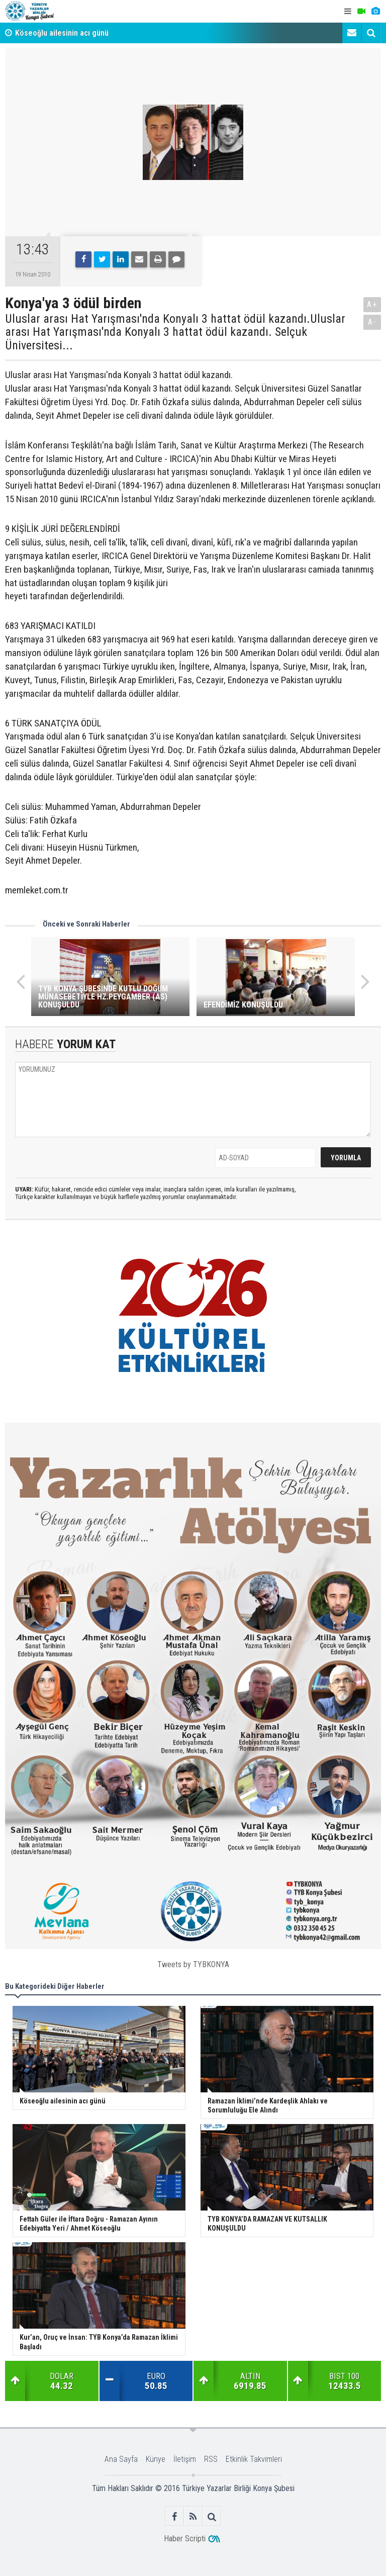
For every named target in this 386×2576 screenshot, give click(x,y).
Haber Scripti (185, 2538)
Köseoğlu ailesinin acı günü (62, 33)
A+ (372, 304)
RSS (211, 2459)
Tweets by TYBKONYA (193, 1964)
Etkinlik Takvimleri (254, 2459)
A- (372, 322)
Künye (155, 2459)
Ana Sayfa (121, 2459)
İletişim (184, 2459)
